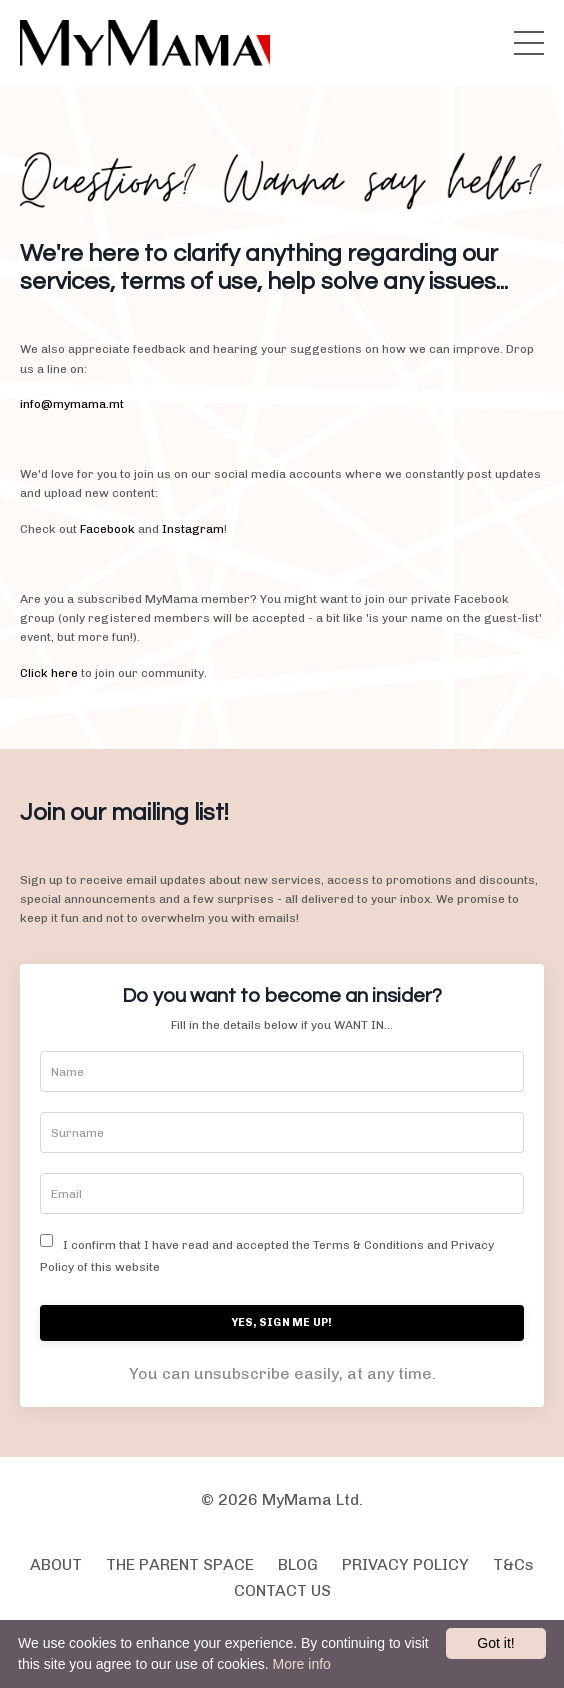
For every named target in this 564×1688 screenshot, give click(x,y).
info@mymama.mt (72, 404)
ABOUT (56, 1564)
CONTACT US (282, 1590)
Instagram (193, 529)
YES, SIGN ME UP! (282, 1322)
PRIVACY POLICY (405, 1564)
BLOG (298, 1564)
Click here (49, 673)
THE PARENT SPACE (180, 1564)
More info (301, 1664)
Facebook (107, 529)
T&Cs (513, 1564)
